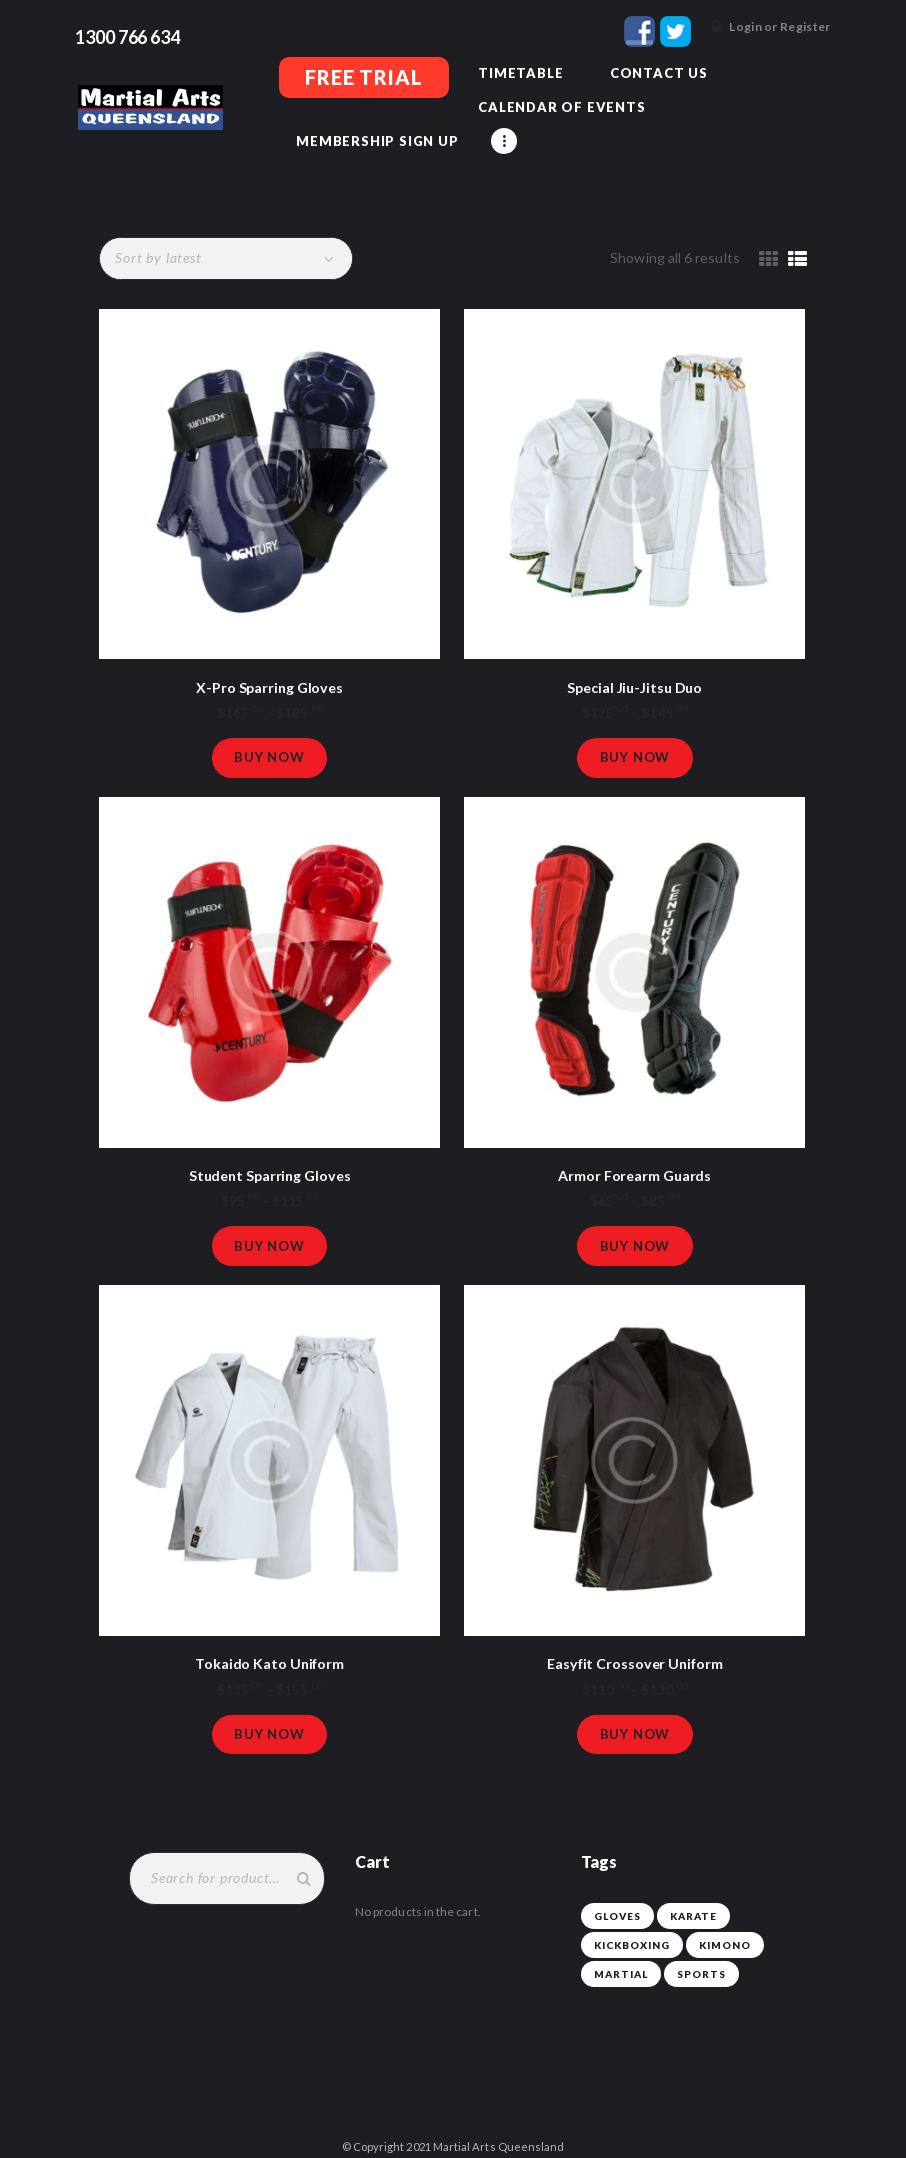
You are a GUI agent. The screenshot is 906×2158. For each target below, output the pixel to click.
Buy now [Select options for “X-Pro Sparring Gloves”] (269, 723)
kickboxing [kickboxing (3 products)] (632, 1924)
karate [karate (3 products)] (693, 1895)
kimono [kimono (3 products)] (725, 1924)
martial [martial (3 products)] (621, 1953)
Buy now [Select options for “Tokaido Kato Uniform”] (269, 1710)
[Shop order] (224, 222)
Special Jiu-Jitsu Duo (634, 651)
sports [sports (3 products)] (701, 1953)
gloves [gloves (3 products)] (617, 1895)
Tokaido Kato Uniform (270, 1637)
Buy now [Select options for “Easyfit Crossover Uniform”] (635, 1710)
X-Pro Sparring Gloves (269, 651)
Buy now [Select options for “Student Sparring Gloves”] (269, 1217)
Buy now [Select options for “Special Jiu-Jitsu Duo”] (635, 723)
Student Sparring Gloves (269, 1144)
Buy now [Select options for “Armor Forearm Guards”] (635, 1217)
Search (299, 1857)
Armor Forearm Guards (634, 1144)
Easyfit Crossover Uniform (635, 1637)
